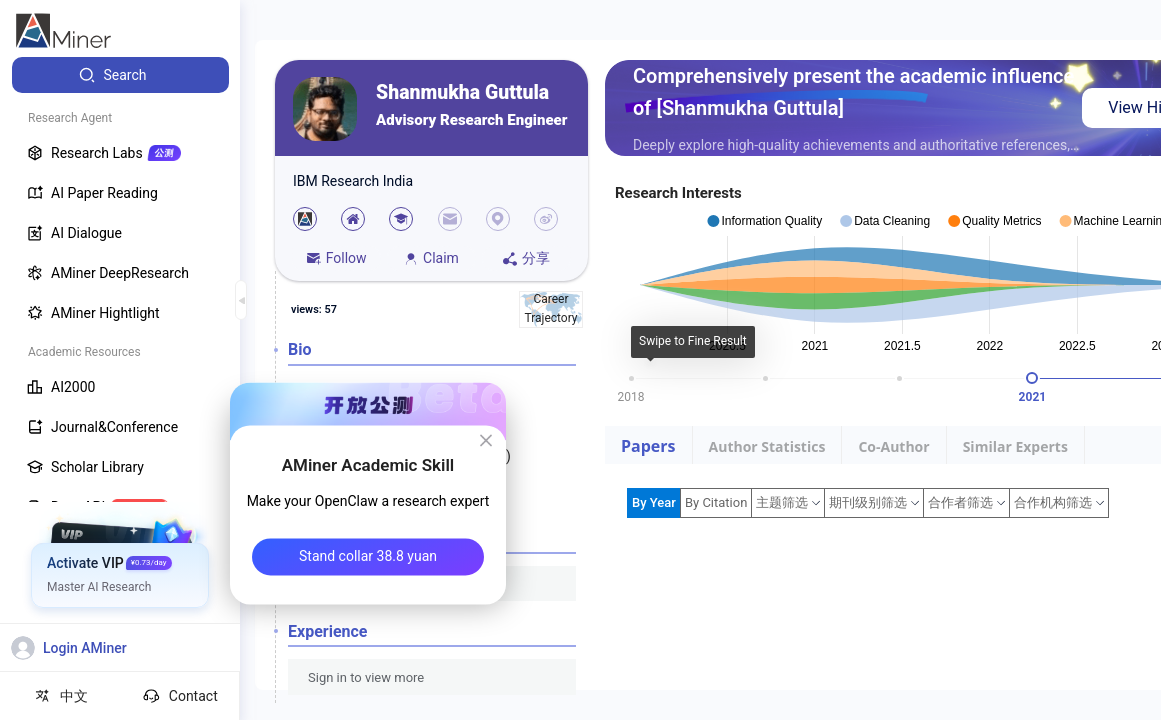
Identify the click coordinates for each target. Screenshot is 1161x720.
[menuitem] (120, 75)
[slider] (1032, 378)
